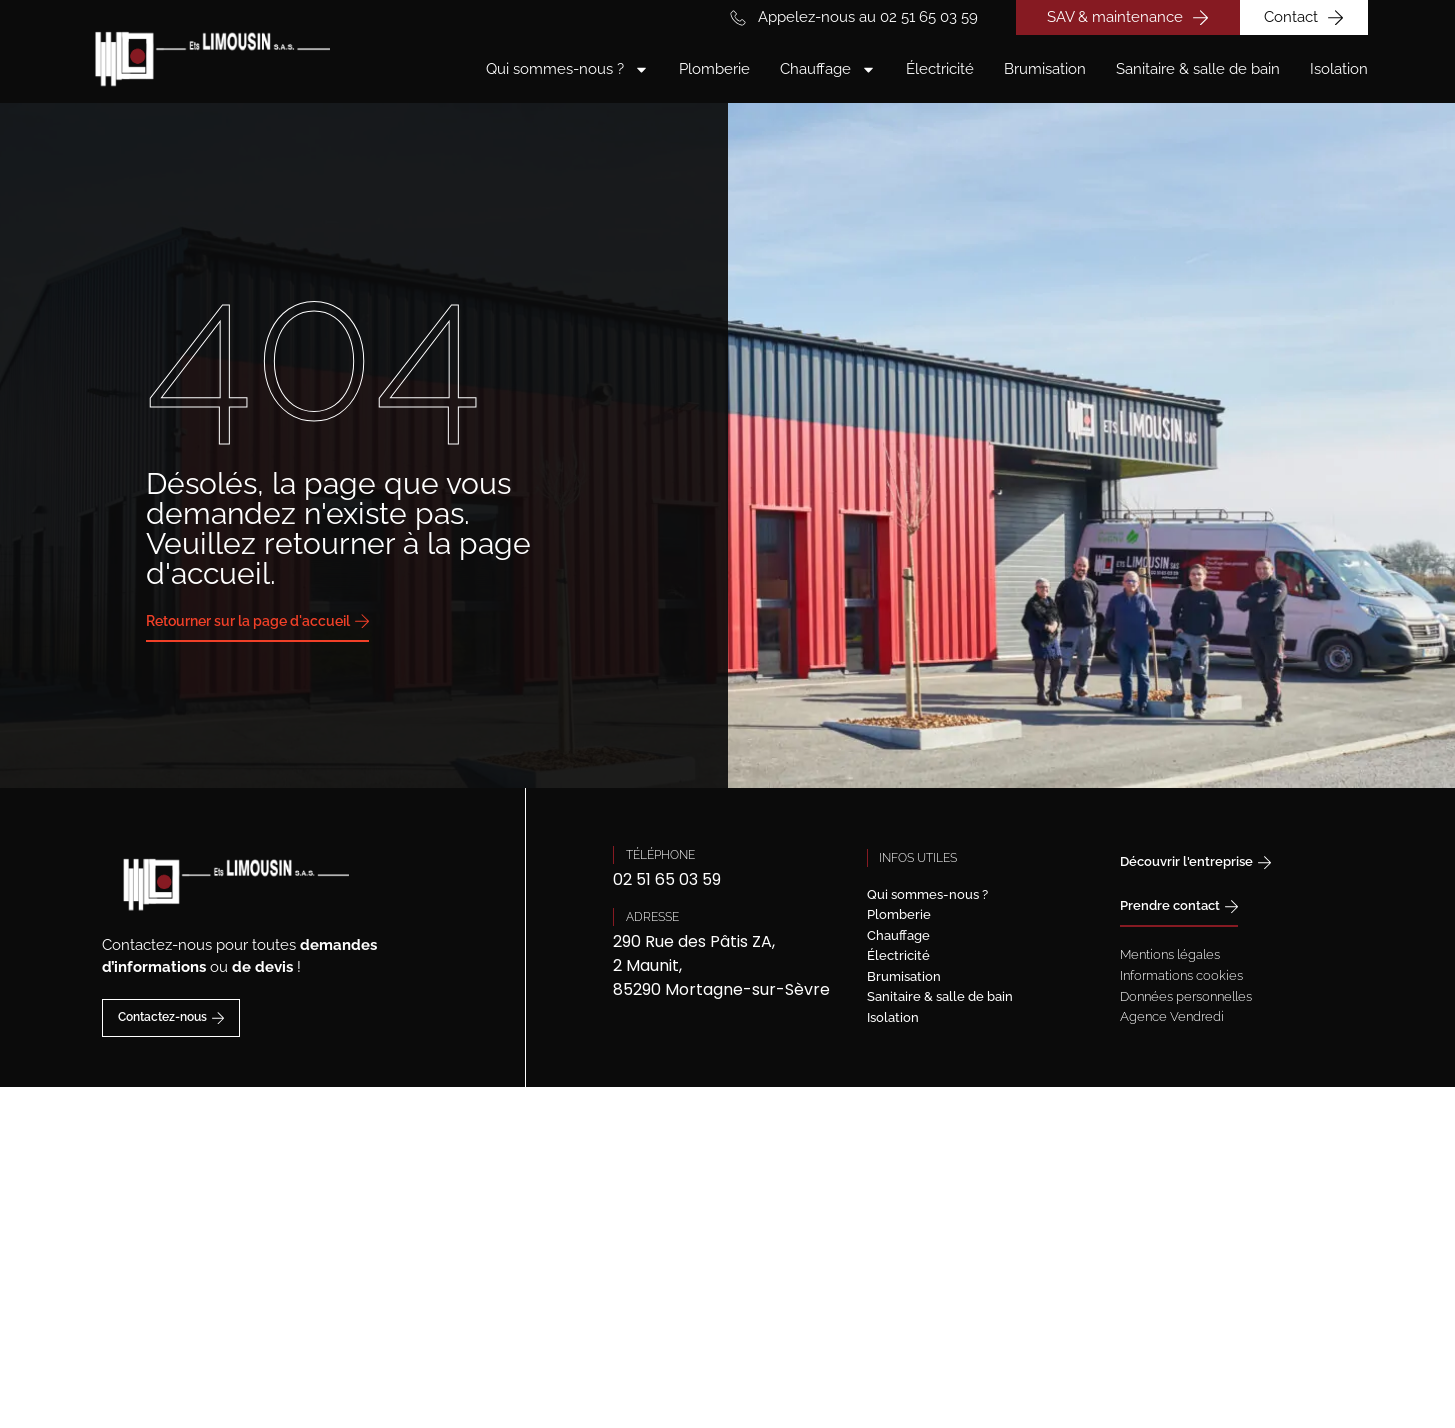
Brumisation (1045, 69)
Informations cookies (1181, 975)
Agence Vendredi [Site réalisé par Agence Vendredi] (1172, 1016)
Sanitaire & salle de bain (1198, 69)
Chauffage (828, 69)
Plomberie (714, 69)
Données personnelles (1186, 996)
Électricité (940, 69)
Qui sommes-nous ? (567, 69)
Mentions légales (1170, 954)
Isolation (1339, 69)
